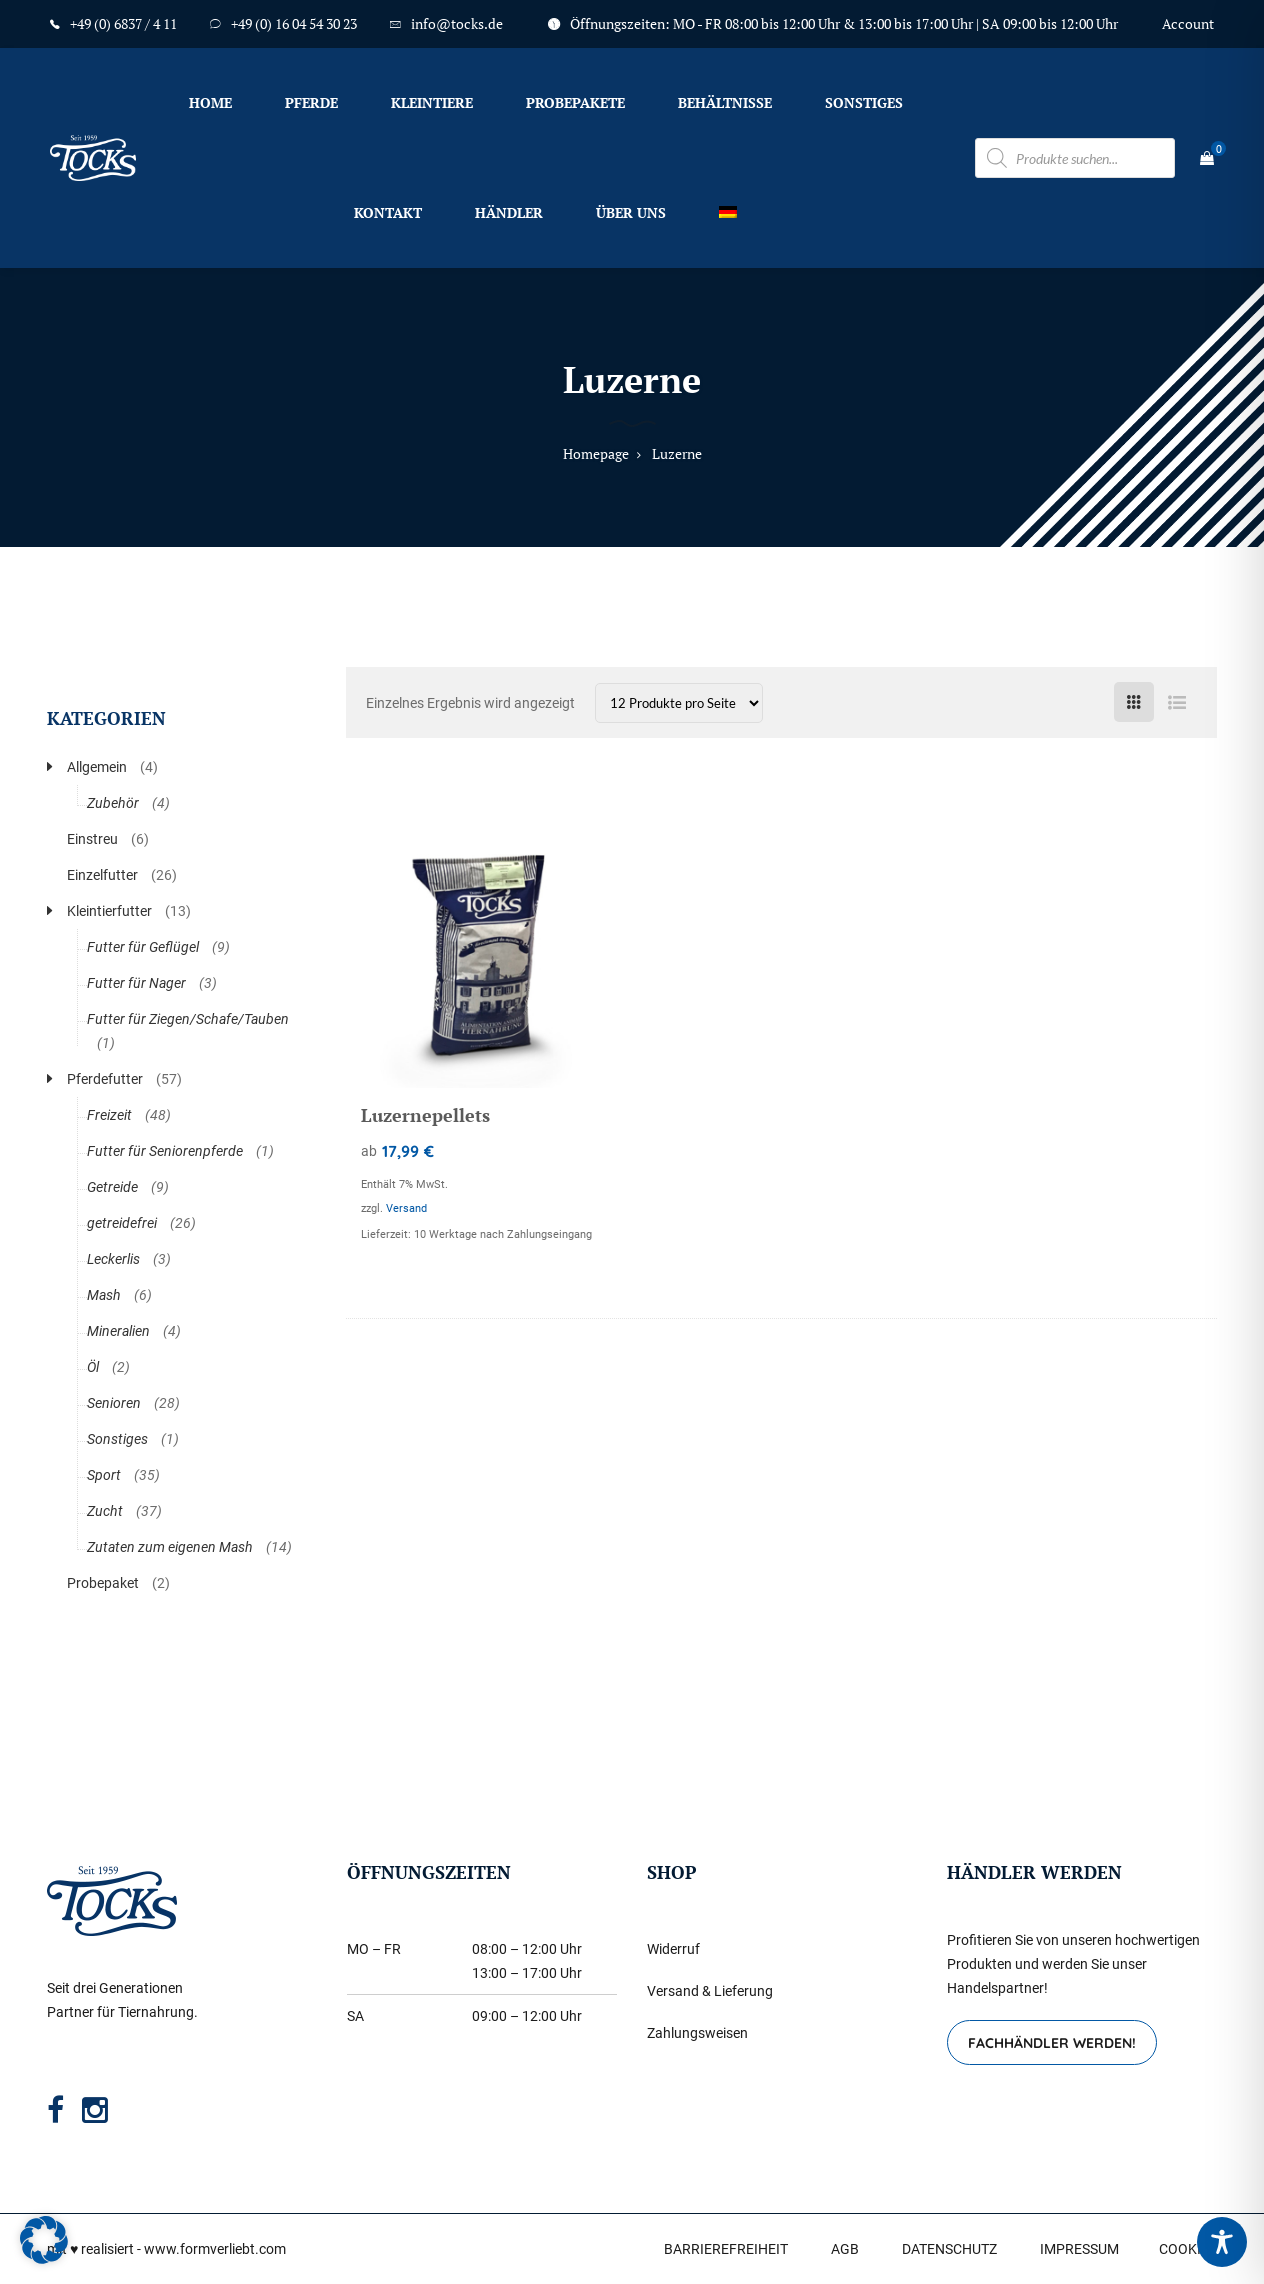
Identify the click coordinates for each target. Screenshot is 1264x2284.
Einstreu (92, 839)
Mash (104, 1295)
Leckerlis (113, 1259)
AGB (845, 2249)
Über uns (631, 212)
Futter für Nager (136, 983)
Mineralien (118, 1331)
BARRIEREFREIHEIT (726, 2249)
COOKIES (1188, 2249)
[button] (44, 2240)
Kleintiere (432, 102)
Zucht (105, 1511)
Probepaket (103, 1583)
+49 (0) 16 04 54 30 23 (294, 23)
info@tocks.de (457, 23)
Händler (509, 212)
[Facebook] (55, 2110)
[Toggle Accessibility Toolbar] (1222, 2242)
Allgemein (97, 767)
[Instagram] (95, 2110)
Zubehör (113, 803)
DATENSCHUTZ (949, 2249)
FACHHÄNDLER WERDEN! (1052, 2043)
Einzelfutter (102, 875)
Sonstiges (864, 102)
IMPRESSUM (1079, 2249)
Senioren (114, 1403)
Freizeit (109, 1115)
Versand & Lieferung (710, 1991)
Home (210, 102)
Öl (93, 1367)
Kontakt (388, 212)
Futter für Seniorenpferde (165, 1151)
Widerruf (673, 1949)
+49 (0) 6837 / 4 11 (123, 23)
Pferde (311, 102)
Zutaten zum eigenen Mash (170, 1547)
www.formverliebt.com (215, 2249)
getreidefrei (122, 1223)
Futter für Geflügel (143, 947)
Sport (104, 1475)
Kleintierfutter (109, 911)
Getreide (112, 1187)
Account (1188, 23)
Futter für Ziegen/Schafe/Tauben (188, 1019)
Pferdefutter (105, 1079)
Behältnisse (725, 102)
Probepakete (575, 102)
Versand (406, 1208)
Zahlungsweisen (697, 2033)
